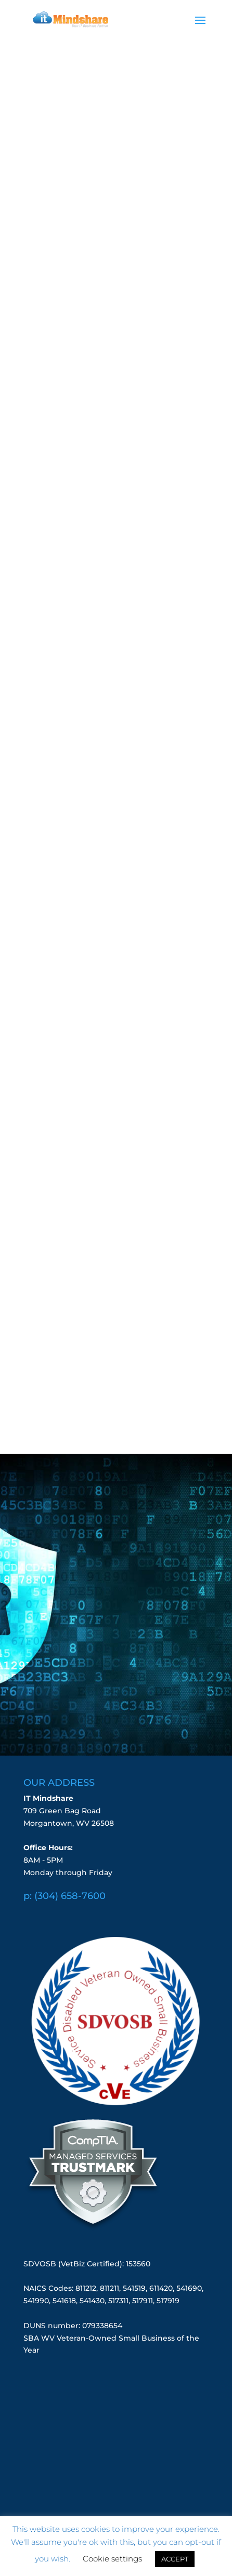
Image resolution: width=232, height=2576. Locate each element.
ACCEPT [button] (174, 2559)
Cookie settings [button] (112, 2559)
